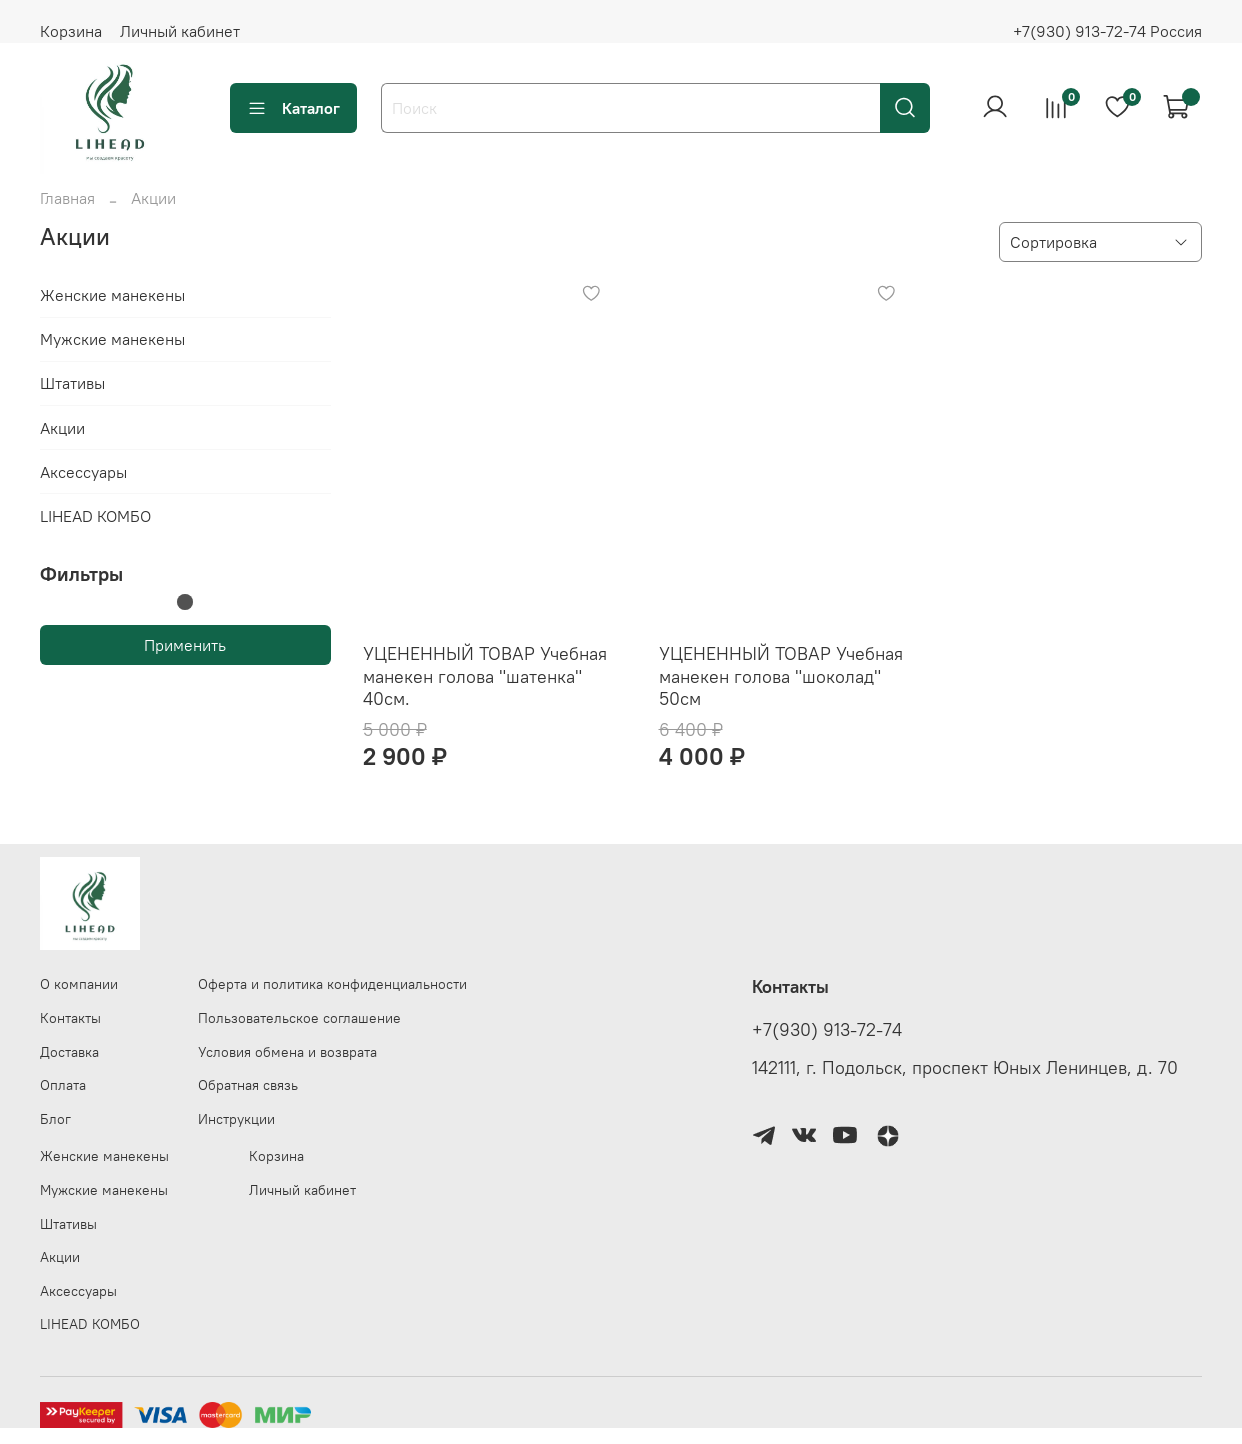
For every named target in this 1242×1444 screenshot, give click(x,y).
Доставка (69, 1052)
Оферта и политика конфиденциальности (332, 984)
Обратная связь (248, 1085)
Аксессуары (83, 472)
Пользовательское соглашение (299, 1018)
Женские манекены (112, 295)
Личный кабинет (180, 31)
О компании (79, 984)
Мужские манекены (112, 339)
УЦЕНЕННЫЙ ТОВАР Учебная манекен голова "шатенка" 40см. (485, 676)
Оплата (63, 1085)
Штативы (72, 383)
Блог (55, 1119)
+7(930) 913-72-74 (827, 1030)
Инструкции (236, 1119)
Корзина (71, 31)
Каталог (293, 108)
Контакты (70, 1018)
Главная (67, 198)
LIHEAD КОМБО (95, 516)
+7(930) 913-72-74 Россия (1107, 31)
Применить (185, 645)
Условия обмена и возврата (287, 1052)
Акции (62, 428)
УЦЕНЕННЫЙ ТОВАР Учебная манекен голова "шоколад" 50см (781, 676)
